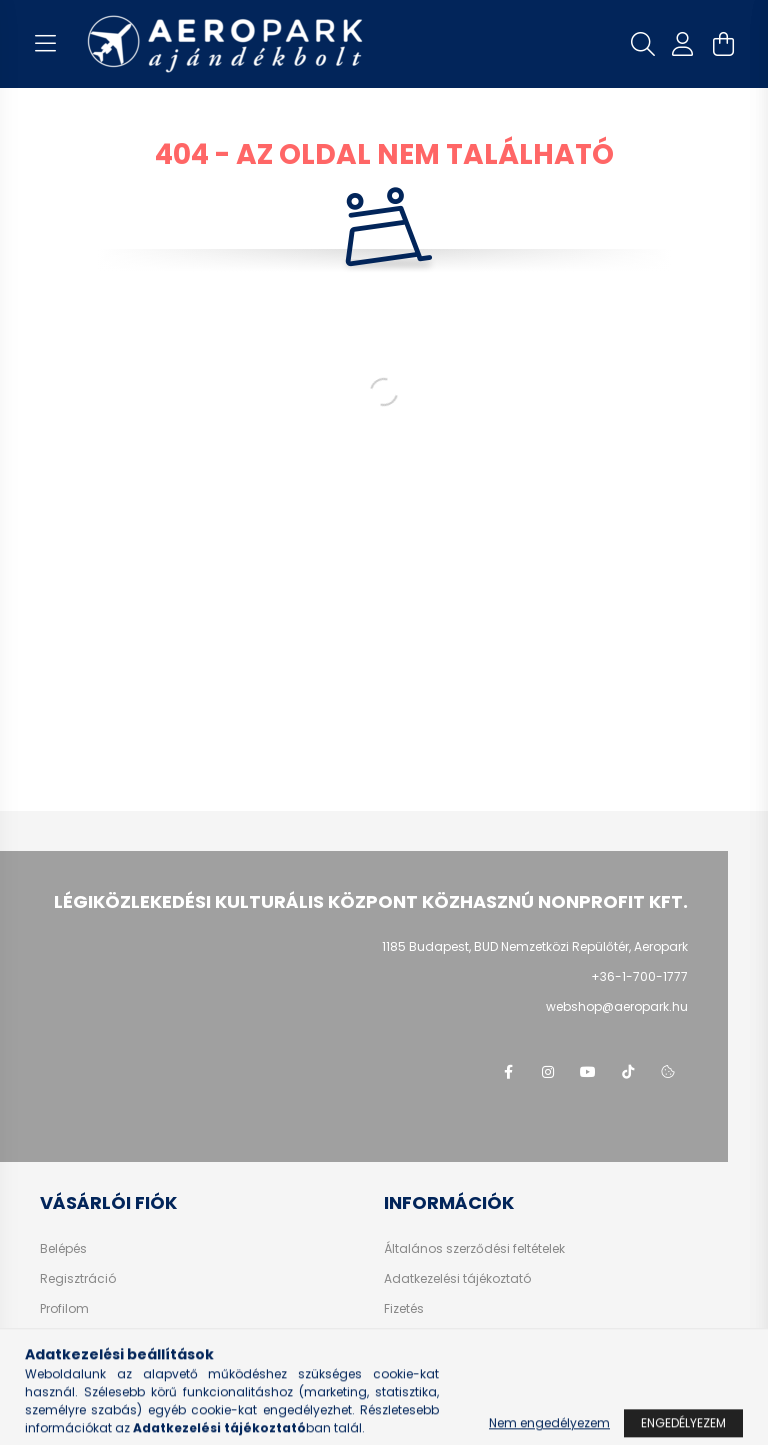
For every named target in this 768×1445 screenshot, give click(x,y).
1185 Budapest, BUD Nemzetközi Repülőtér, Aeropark (535, 946)
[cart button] (723, 44)
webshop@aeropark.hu (617, 1006)
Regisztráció (78, 1279)
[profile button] (683, 44)
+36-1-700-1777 (639, 976)
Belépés (63, 1249)
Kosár (57, 1339)
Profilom (64, 1309)
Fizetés (404, 1309)
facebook (508, 1072)
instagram (548, 1072)
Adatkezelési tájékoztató (457, 1279)
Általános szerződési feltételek (474, 1249)
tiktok (628, 1072)
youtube (588, 1072)
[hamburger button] (45, 44)
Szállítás (410, 1339)
